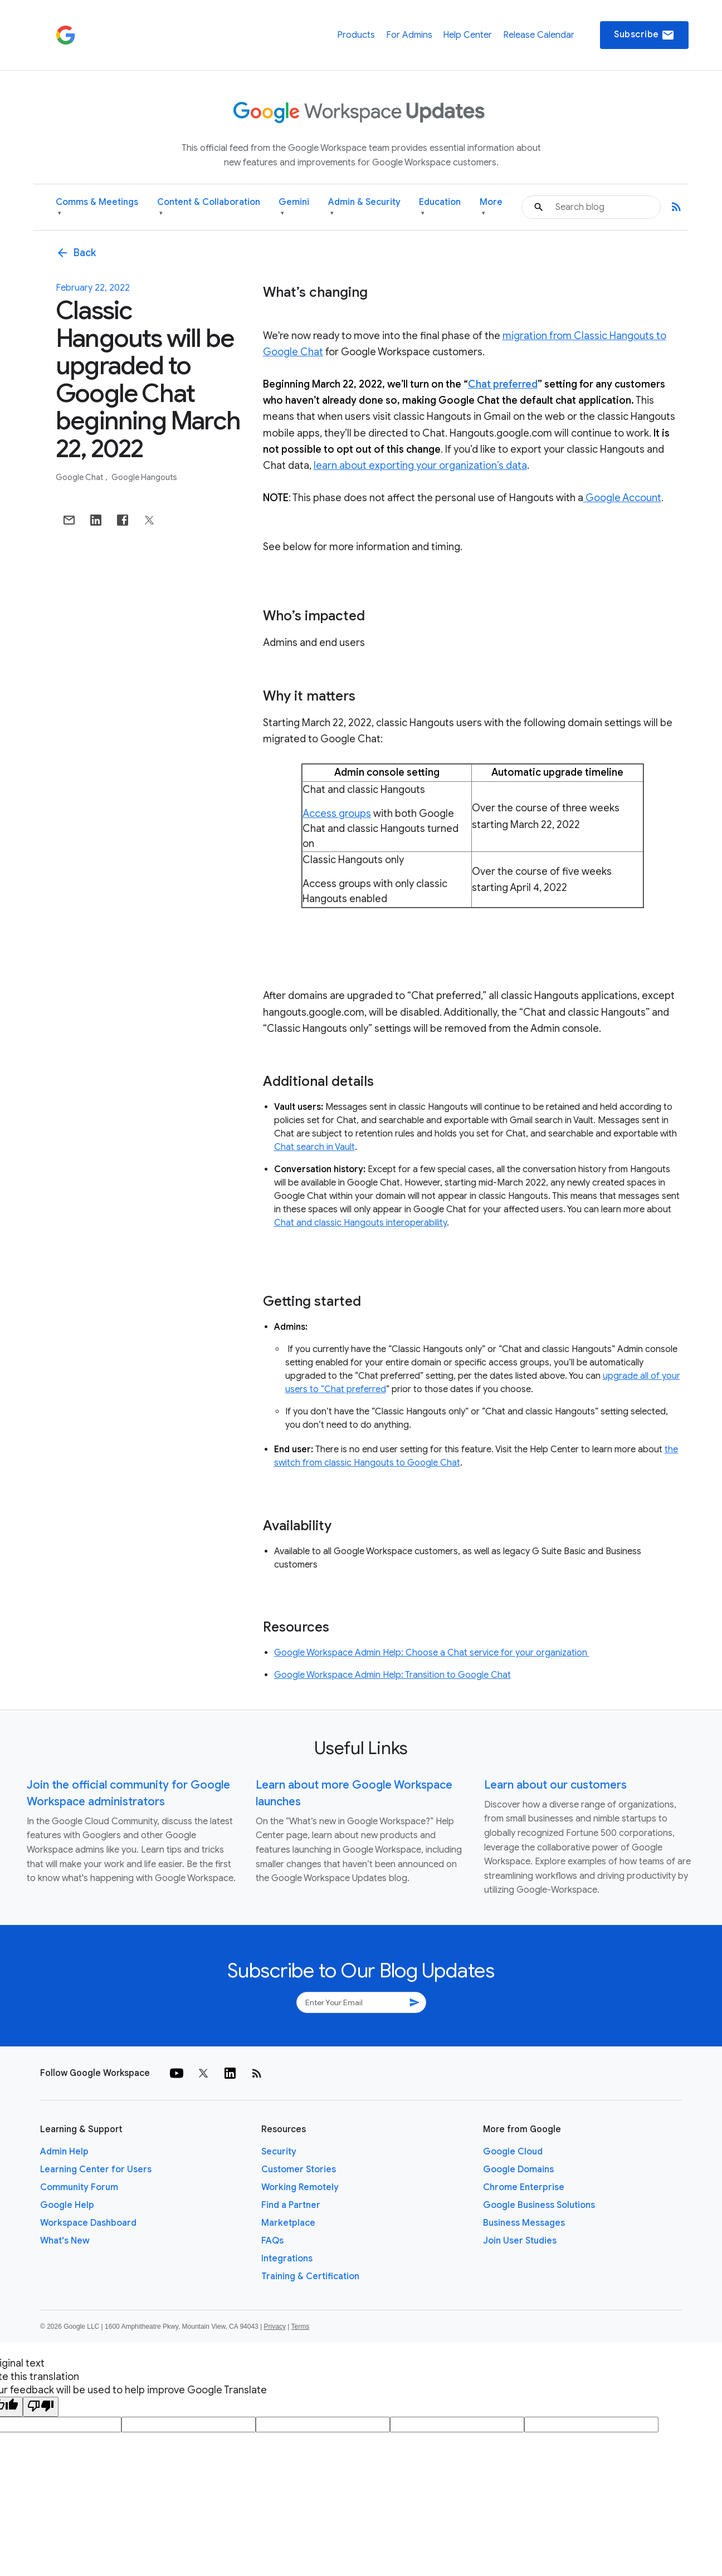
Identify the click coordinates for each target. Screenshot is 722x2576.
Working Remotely (300, 2187)
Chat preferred (503, 384)
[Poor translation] (40, 2407)
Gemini (294, 207)
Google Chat (80, 477)
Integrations (287, 2258)
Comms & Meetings (97, 207)
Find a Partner (290, 2205)
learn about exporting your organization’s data (420, 465)
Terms (300, 2326)
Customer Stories (298, 2169)
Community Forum (79, 2187)
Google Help (67, 2205)
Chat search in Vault (314, 1147)
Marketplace (288, 2223)
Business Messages (524, 2223)
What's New (65, 2240)
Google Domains (518, 2169)
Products (356, 35)
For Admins (409, 35)
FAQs (272, 2240)
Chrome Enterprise (523, 2187)
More (491, 207)
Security (278, 2151)
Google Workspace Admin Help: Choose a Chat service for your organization (431, 1652)
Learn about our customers (555, 1785)
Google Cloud (513, 2151)
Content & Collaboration (208, 207)
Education (440, 207)
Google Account (622, 498)
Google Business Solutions (539, 2205)
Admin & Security (364, 207)
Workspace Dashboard (88, 2223)
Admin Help (64, 2151)
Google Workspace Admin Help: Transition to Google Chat (392, 1675)
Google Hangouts (144, 477)
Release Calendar (538, 35)
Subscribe (644, 35)
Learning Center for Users (96, 2169)
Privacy (275, 2326)
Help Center (467, 35)
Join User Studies (520, 2240)
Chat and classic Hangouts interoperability (360, 1222)
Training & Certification (310, 2276)
